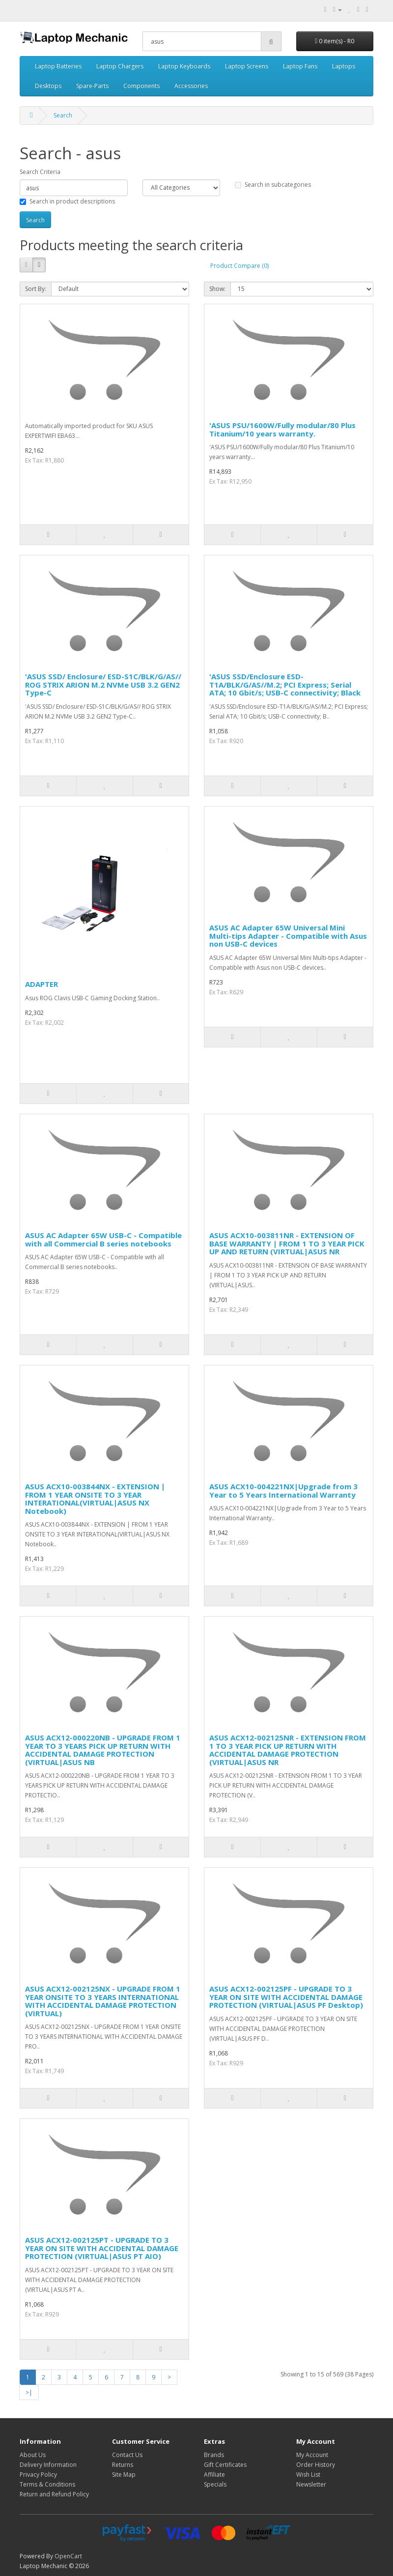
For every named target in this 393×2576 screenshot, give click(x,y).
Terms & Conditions (47, 2484)
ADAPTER (41, 984)
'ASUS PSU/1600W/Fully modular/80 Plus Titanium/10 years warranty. (282, 429)
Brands (214, 2455)
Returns (122, 2464)
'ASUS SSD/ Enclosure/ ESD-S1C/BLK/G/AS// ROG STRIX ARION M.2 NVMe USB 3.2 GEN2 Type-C (103, 684)
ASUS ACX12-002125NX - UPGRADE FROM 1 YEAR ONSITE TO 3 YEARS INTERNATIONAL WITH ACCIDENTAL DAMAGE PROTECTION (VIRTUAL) (102, 2001)
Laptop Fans (300, 66)
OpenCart (68, 2556)
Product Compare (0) (239, 265)
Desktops (48, 86)
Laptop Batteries (58, 66)
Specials (215, 2484)
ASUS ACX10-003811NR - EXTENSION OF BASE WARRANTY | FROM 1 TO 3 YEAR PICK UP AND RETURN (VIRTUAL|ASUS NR (287, 1243)
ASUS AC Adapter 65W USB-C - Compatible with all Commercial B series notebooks (103, 1239)
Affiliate (214, 2474)
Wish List (308, 2474)
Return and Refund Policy (54, 2494)
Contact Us (127, 2455)
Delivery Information (48, 2464)
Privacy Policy (38, 2474)
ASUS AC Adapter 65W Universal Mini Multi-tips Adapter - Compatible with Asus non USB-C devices (288, 936)
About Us (33, 2455)
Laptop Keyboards (184, 66)
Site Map (124, 2474)
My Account (312, 2455)
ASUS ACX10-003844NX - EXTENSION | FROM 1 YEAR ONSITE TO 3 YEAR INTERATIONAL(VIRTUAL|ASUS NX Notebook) (95, 1498)
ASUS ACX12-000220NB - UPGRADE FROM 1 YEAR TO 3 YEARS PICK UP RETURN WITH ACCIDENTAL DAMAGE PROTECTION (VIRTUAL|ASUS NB (102, 1750)
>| (29, 2392)
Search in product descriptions (67, 201)
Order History (315, 2464)
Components (141, 86)
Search (63, 115)
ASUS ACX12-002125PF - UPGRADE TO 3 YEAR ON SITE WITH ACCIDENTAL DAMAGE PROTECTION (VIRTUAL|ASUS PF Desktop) (286, 1997)
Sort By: (35, 289)
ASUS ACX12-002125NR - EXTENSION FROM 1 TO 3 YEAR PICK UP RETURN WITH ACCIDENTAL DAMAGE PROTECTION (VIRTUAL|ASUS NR (287, 1750)
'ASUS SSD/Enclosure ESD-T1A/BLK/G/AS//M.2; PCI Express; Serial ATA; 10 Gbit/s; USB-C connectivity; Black (285, 684)
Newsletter (311, 2484)
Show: (217, 289)
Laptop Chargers (119, 66)
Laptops (343, 66)
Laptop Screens (246, 66)
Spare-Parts (92, 86)
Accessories (191, 86)
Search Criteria (40, 172)
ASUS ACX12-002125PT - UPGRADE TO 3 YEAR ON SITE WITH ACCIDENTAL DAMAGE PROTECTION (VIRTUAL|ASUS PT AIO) (101, 2248)
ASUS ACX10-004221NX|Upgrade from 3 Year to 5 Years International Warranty (283, 1490)
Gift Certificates (225, 2464)
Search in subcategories (273, 184)
